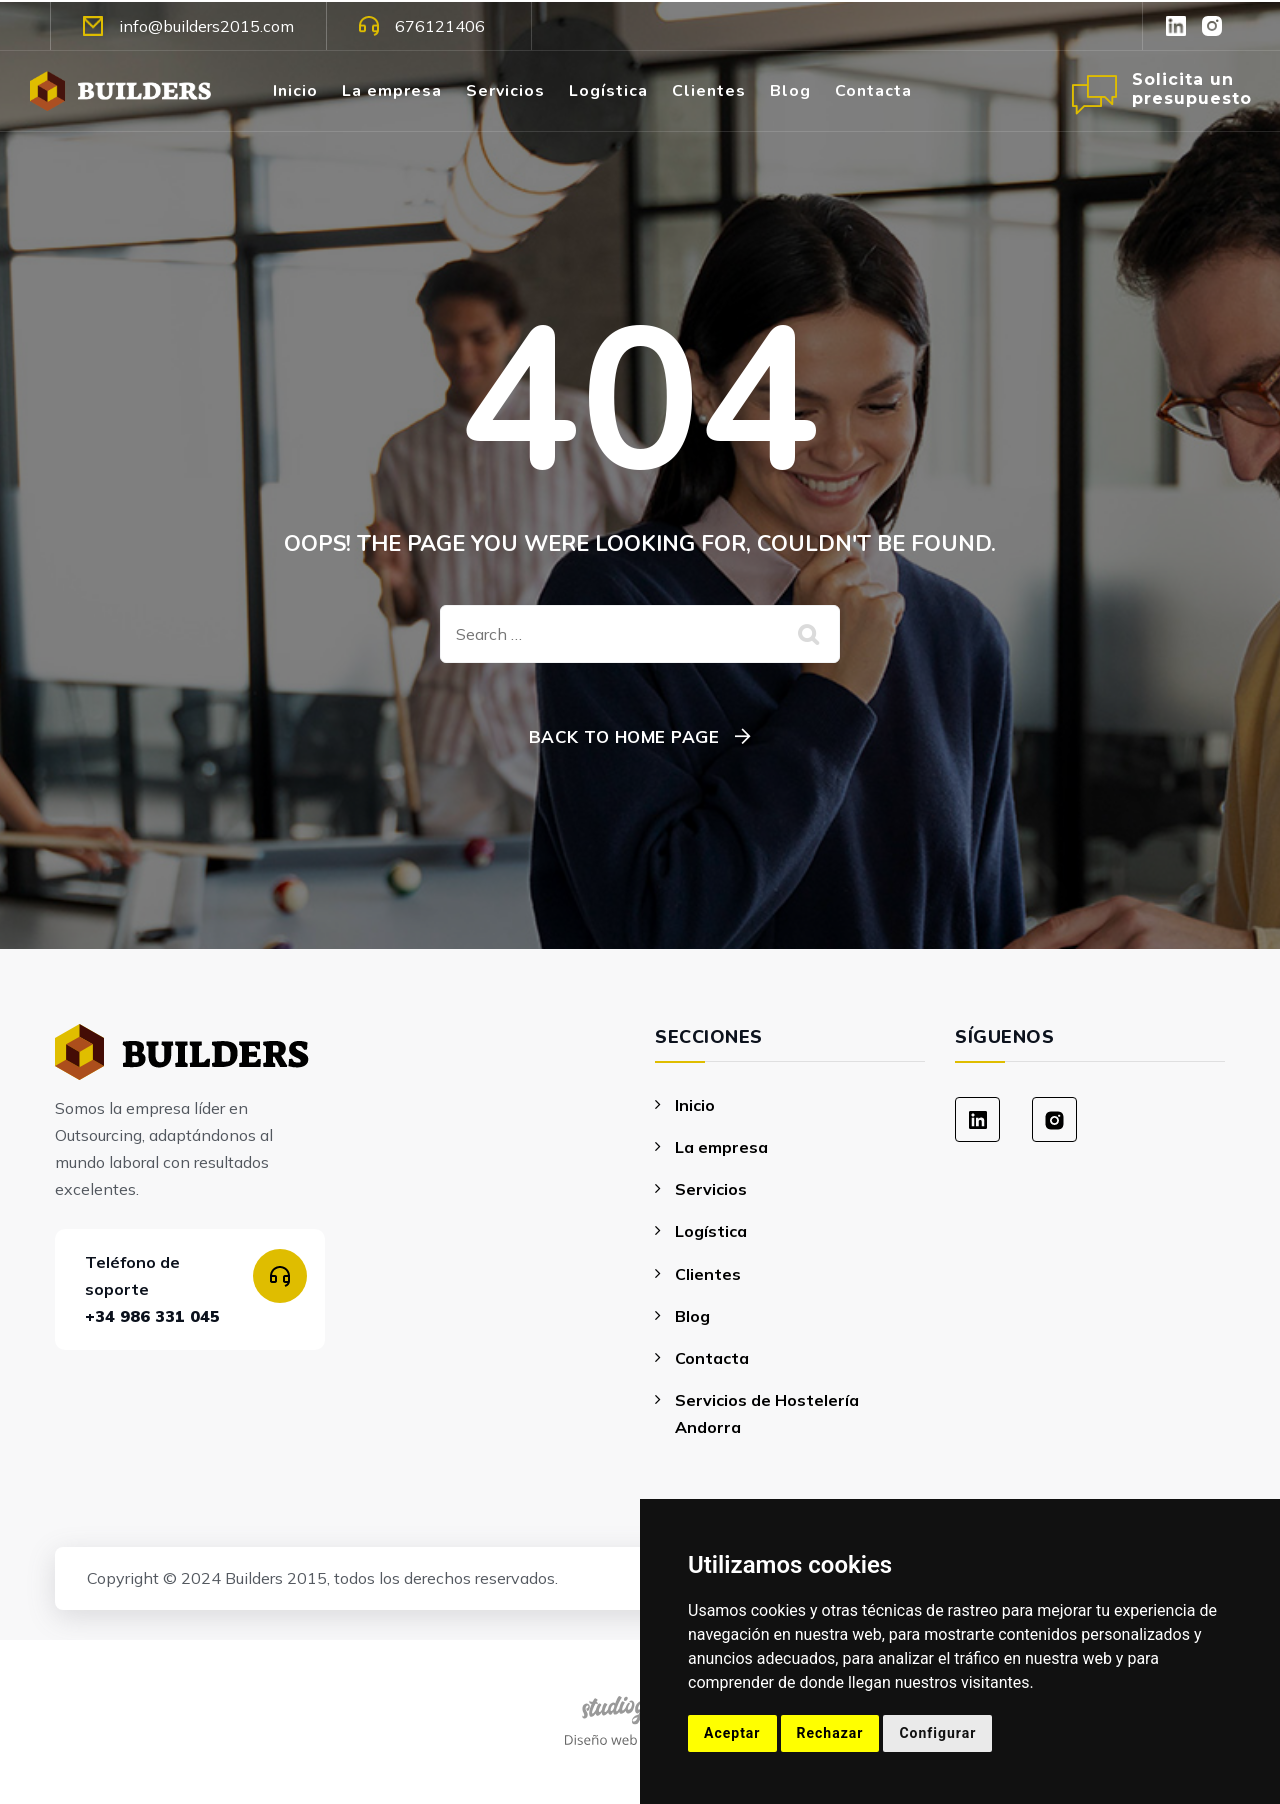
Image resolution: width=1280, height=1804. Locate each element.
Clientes (709, 91)
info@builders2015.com (188, 26)
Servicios (505, 91)
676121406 (422, 26)
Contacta (873, 91)
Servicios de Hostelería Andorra (767, 1413)
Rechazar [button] (830, 1733)
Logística (608, 91)
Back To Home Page (624, 736)
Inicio (295, 91)
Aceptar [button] (732, 1733)
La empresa (392, 91)
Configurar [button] (937, 1733)
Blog (790, 91)
